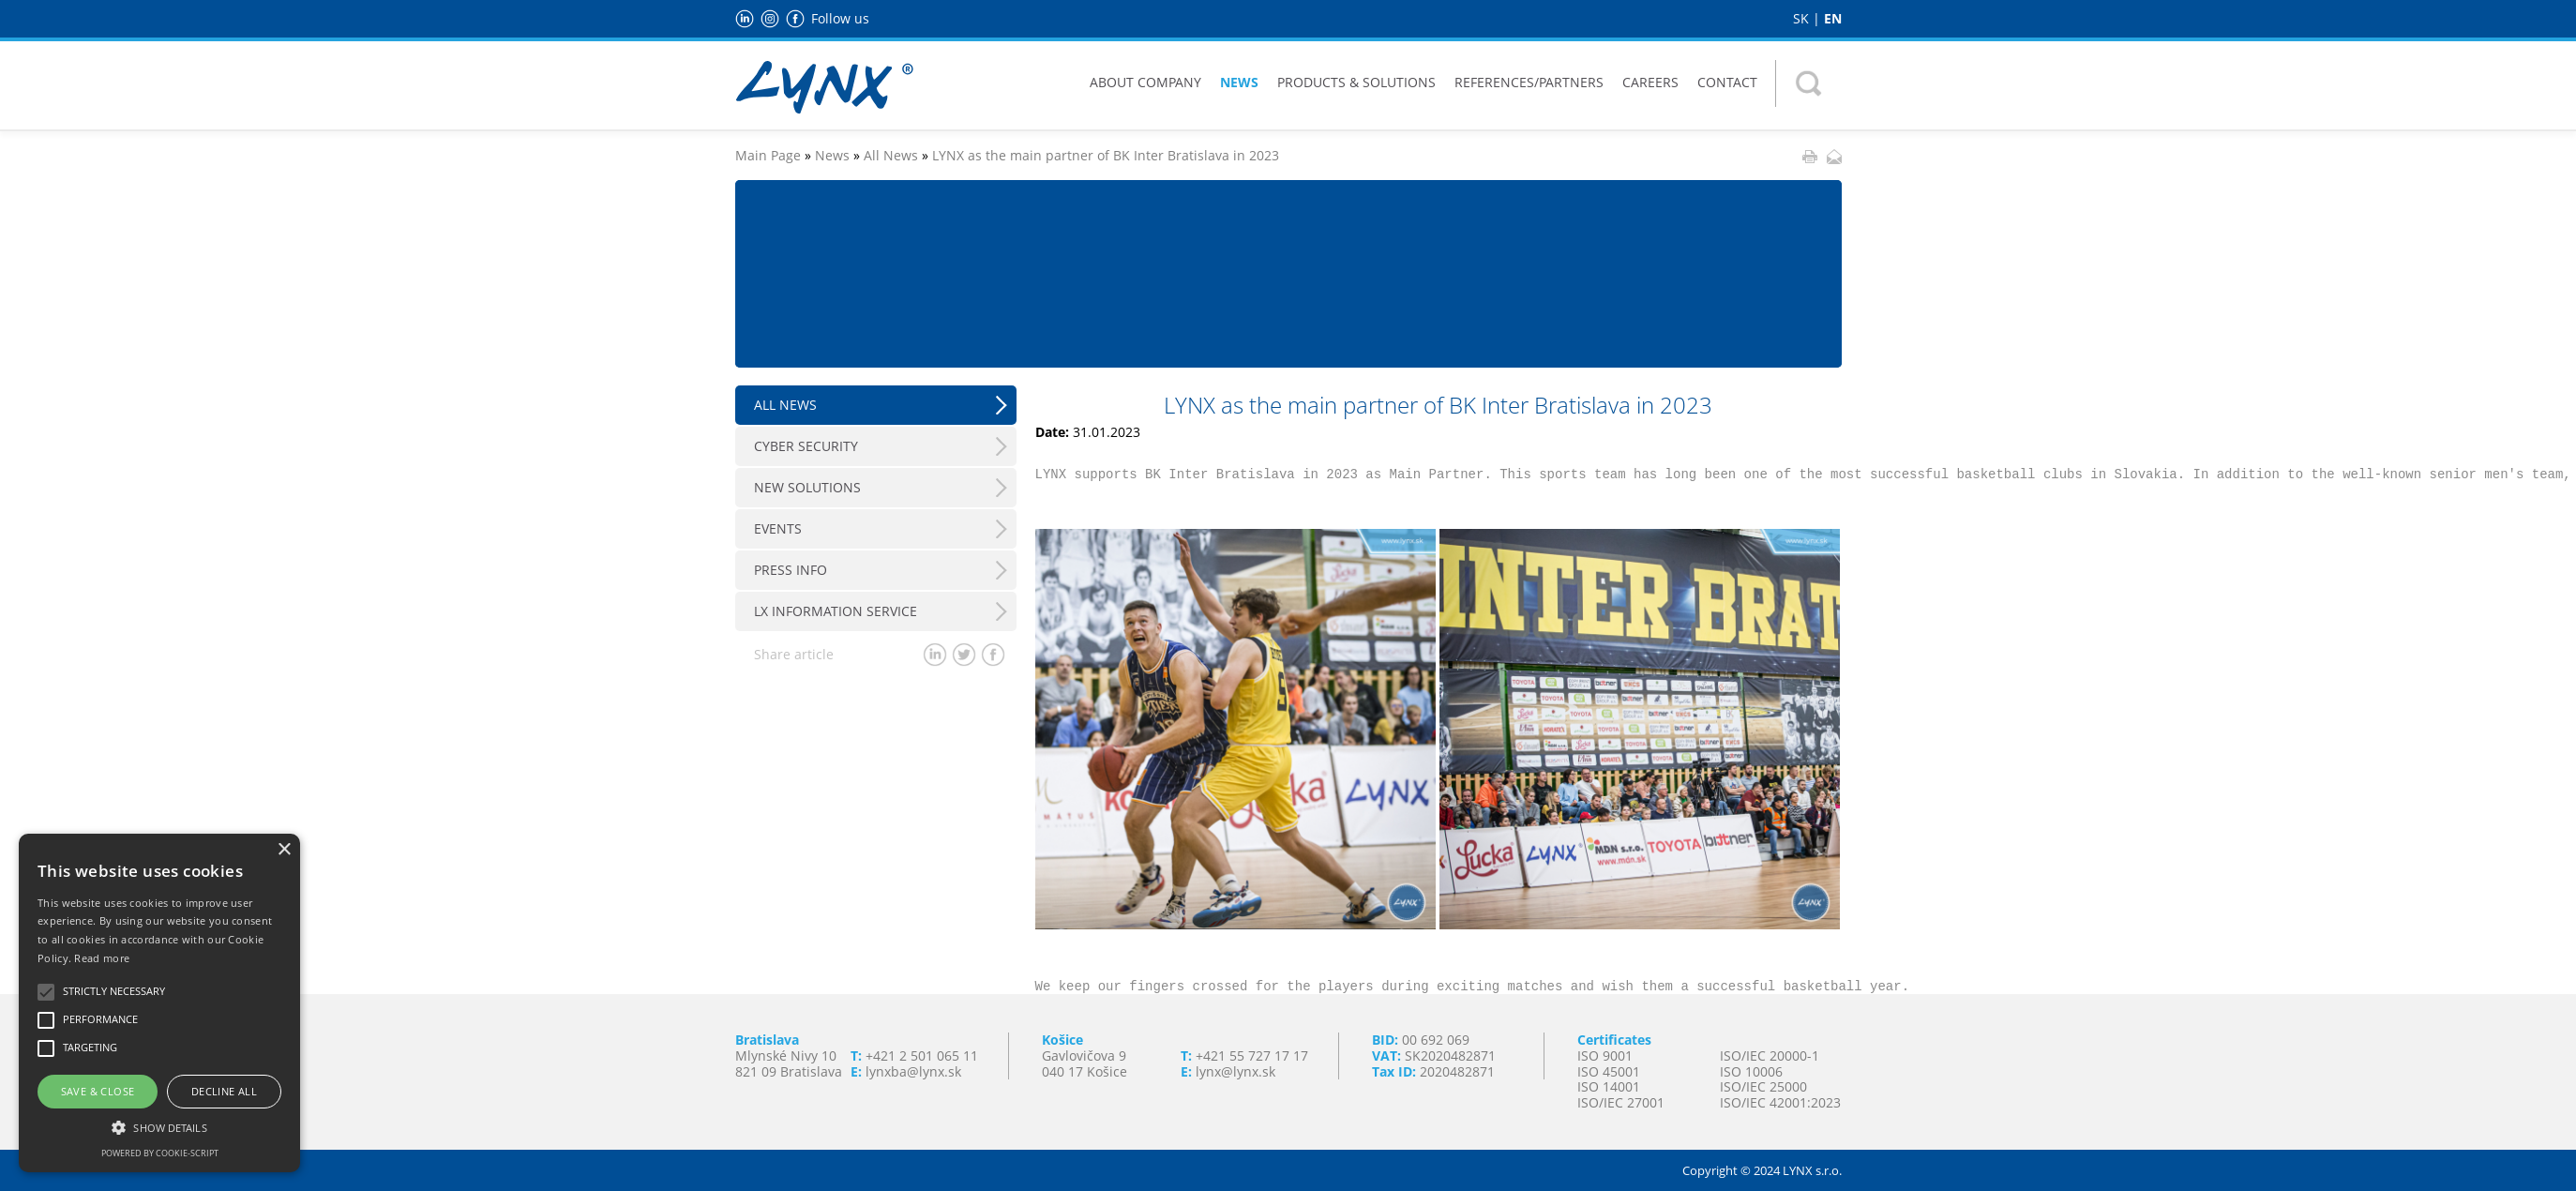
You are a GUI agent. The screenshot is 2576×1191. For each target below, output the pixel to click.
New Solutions (807, 487)
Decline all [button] (224, 1091)
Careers (1650, 82)
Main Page (768, 155)
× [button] (284, 850)
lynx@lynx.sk (1235, 1071)
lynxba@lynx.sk (913, 1071)
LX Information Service (835, 611)
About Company (1145, 82)
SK (1801, 18)
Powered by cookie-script (159, 1153)
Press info (790, 570)
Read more (101, 958)
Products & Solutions (1356, 82)
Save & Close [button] (98, 1091)
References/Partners (1529, 82)
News (1239, 82)
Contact (1727, 82)
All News (891, 155)
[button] (159, 1126)
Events (778, 528)
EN (1833, 18)
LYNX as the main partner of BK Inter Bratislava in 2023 (1105, 155)
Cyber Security (806, 446)
